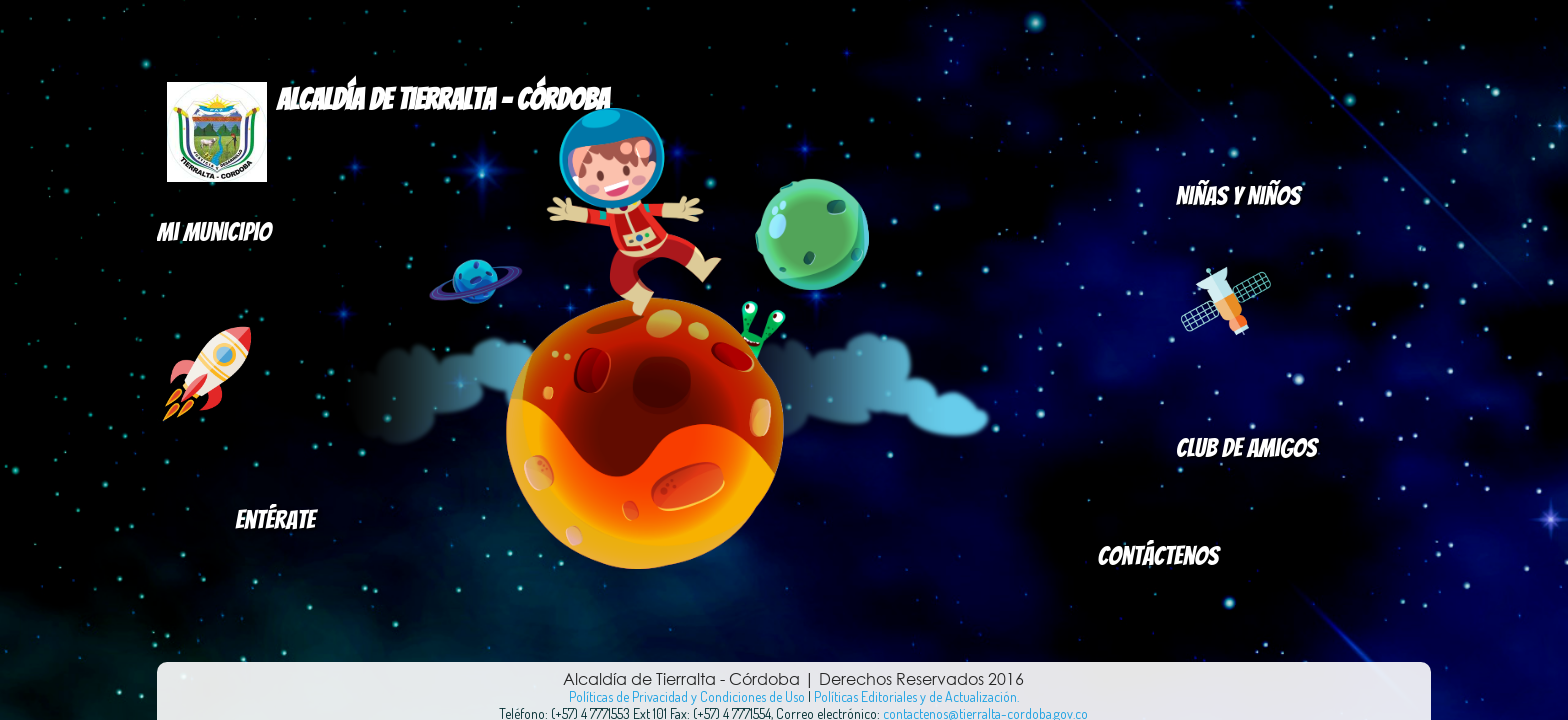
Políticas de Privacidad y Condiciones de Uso (687, 696)
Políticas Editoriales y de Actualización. (916, 696)
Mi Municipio (214, 232)
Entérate (275, 520)
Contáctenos (1158, 556)
